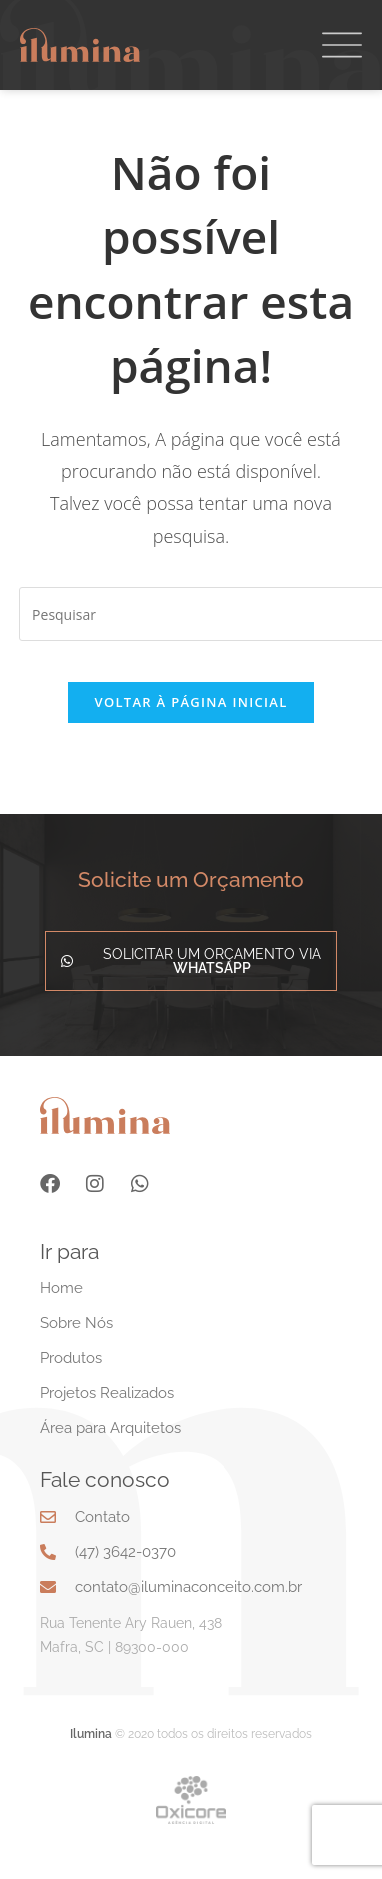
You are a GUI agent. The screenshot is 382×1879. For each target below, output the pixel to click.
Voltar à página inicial (190, 732)
